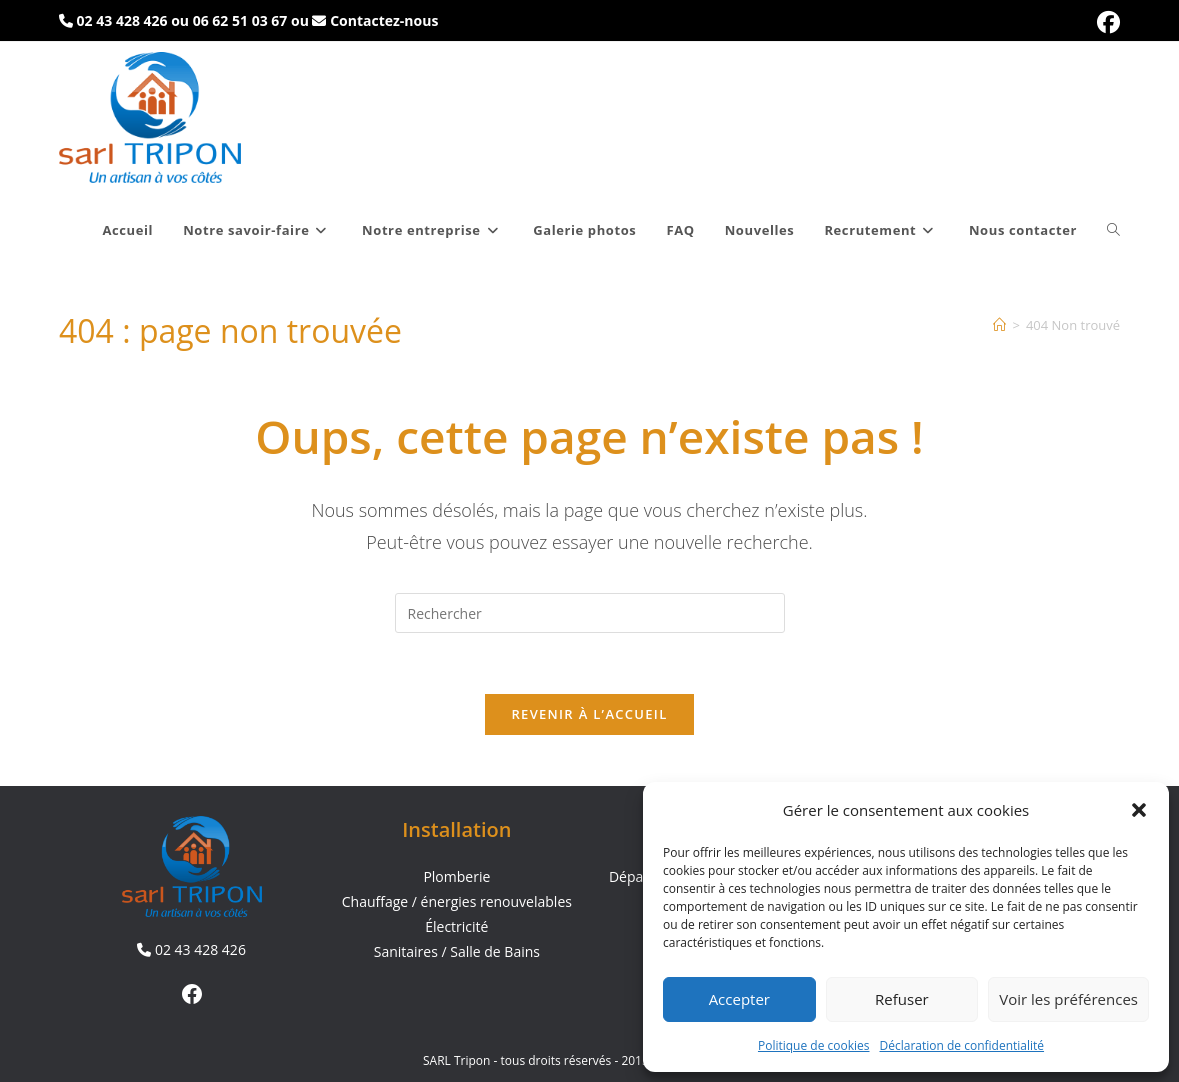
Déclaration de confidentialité (962, 1045)
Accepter (739, 999)
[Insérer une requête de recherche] (590, 613)
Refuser (902, 999)
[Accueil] (999, 325)
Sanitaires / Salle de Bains (457, 952)
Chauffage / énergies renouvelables (457, 902)
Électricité (456, 927)
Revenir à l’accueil (589, 714)
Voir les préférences (1068, 999)
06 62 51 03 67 (240, 20)
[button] (1139, 810)
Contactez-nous (384, 20)
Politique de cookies (814, 1045)
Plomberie (456, 876)
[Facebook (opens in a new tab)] (1105, 22)
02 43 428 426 (122, 20)
